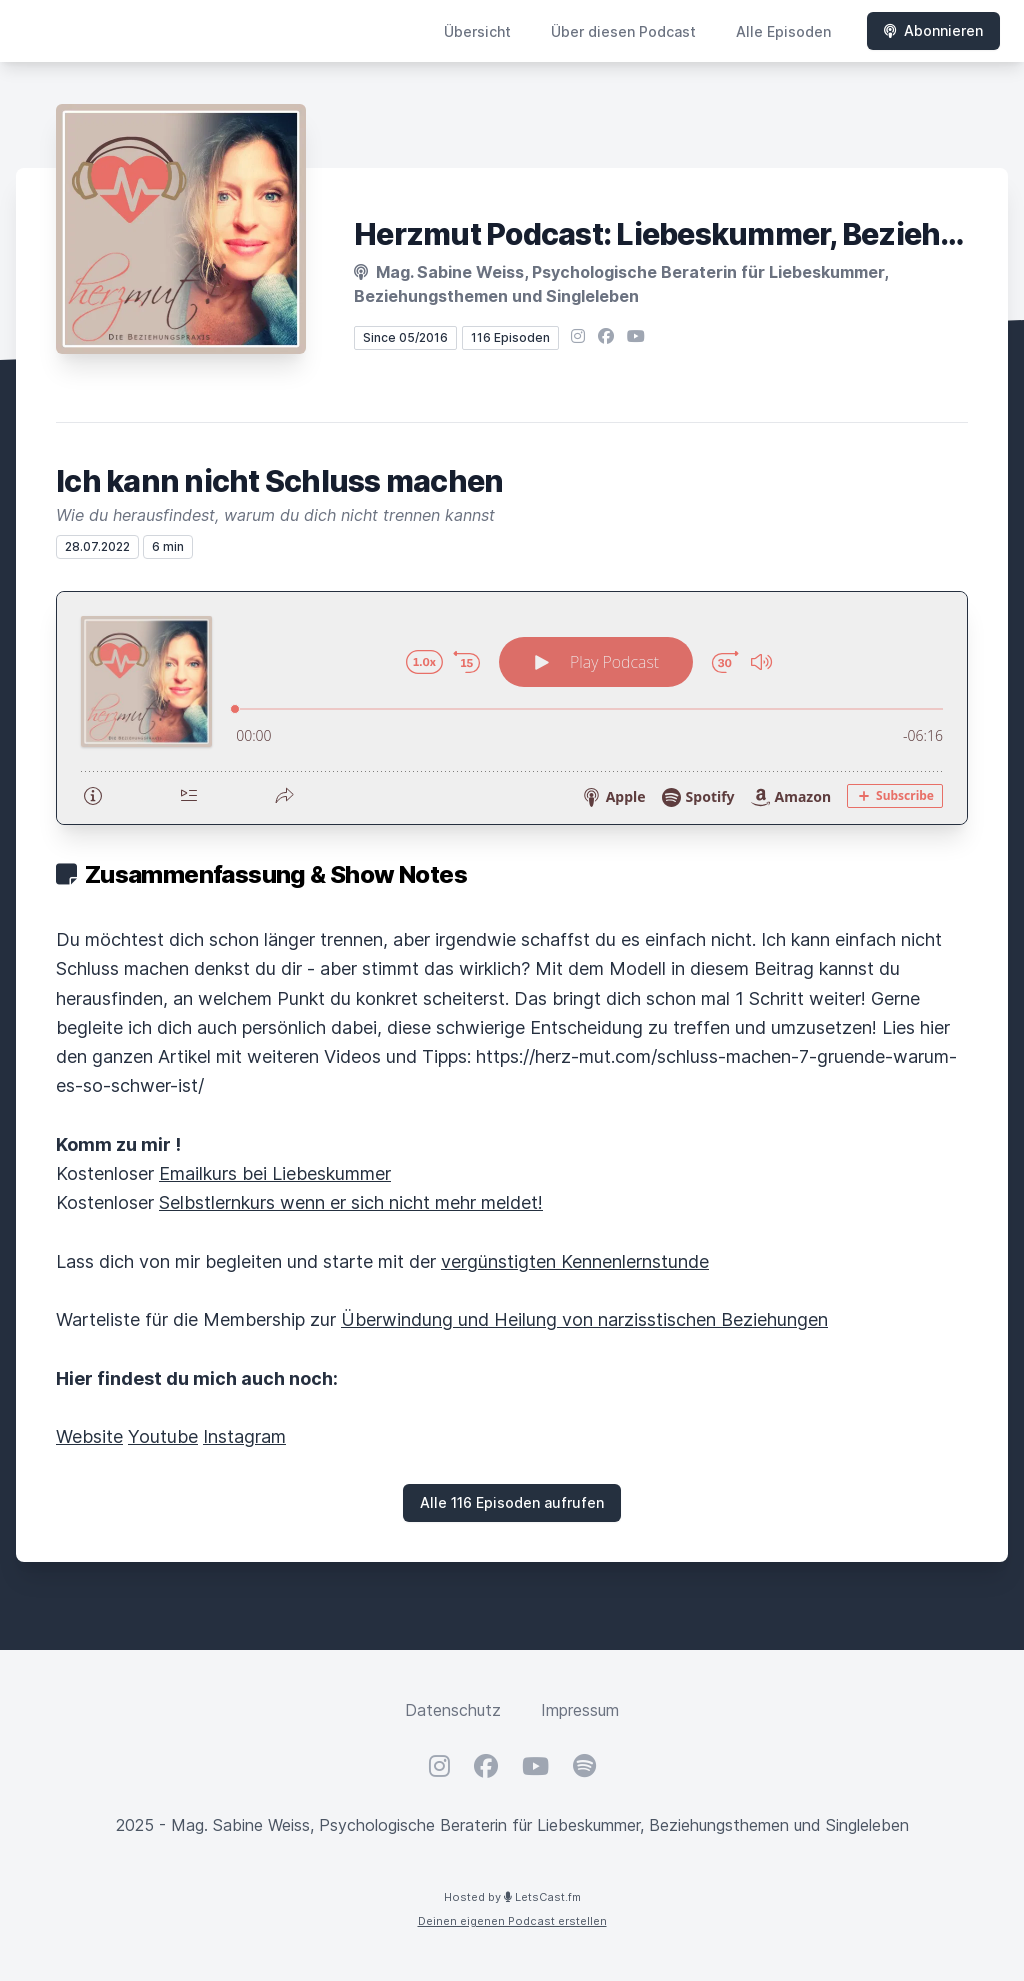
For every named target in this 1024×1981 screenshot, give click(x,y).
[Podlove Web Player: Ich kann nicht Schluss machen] (512, 708)
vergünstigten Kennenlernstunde (575, 1261)
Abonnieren (933, 30)
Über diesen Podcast (623, 31)
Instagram (244, 1436)
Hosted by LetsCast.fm (512, 1897)
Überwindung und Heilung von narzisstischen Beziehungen (584, 1319)
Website (89, 1436)
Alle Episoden (783, 31)
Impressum (580, 1710)
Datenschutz (453, 1710)
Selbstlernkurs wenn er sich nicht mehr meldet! (351, 1202)
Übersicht (477, 31)
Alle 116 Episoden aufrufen (512, 1502)
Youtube (163, 1436)
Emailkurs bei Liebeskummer (275, 1173)
